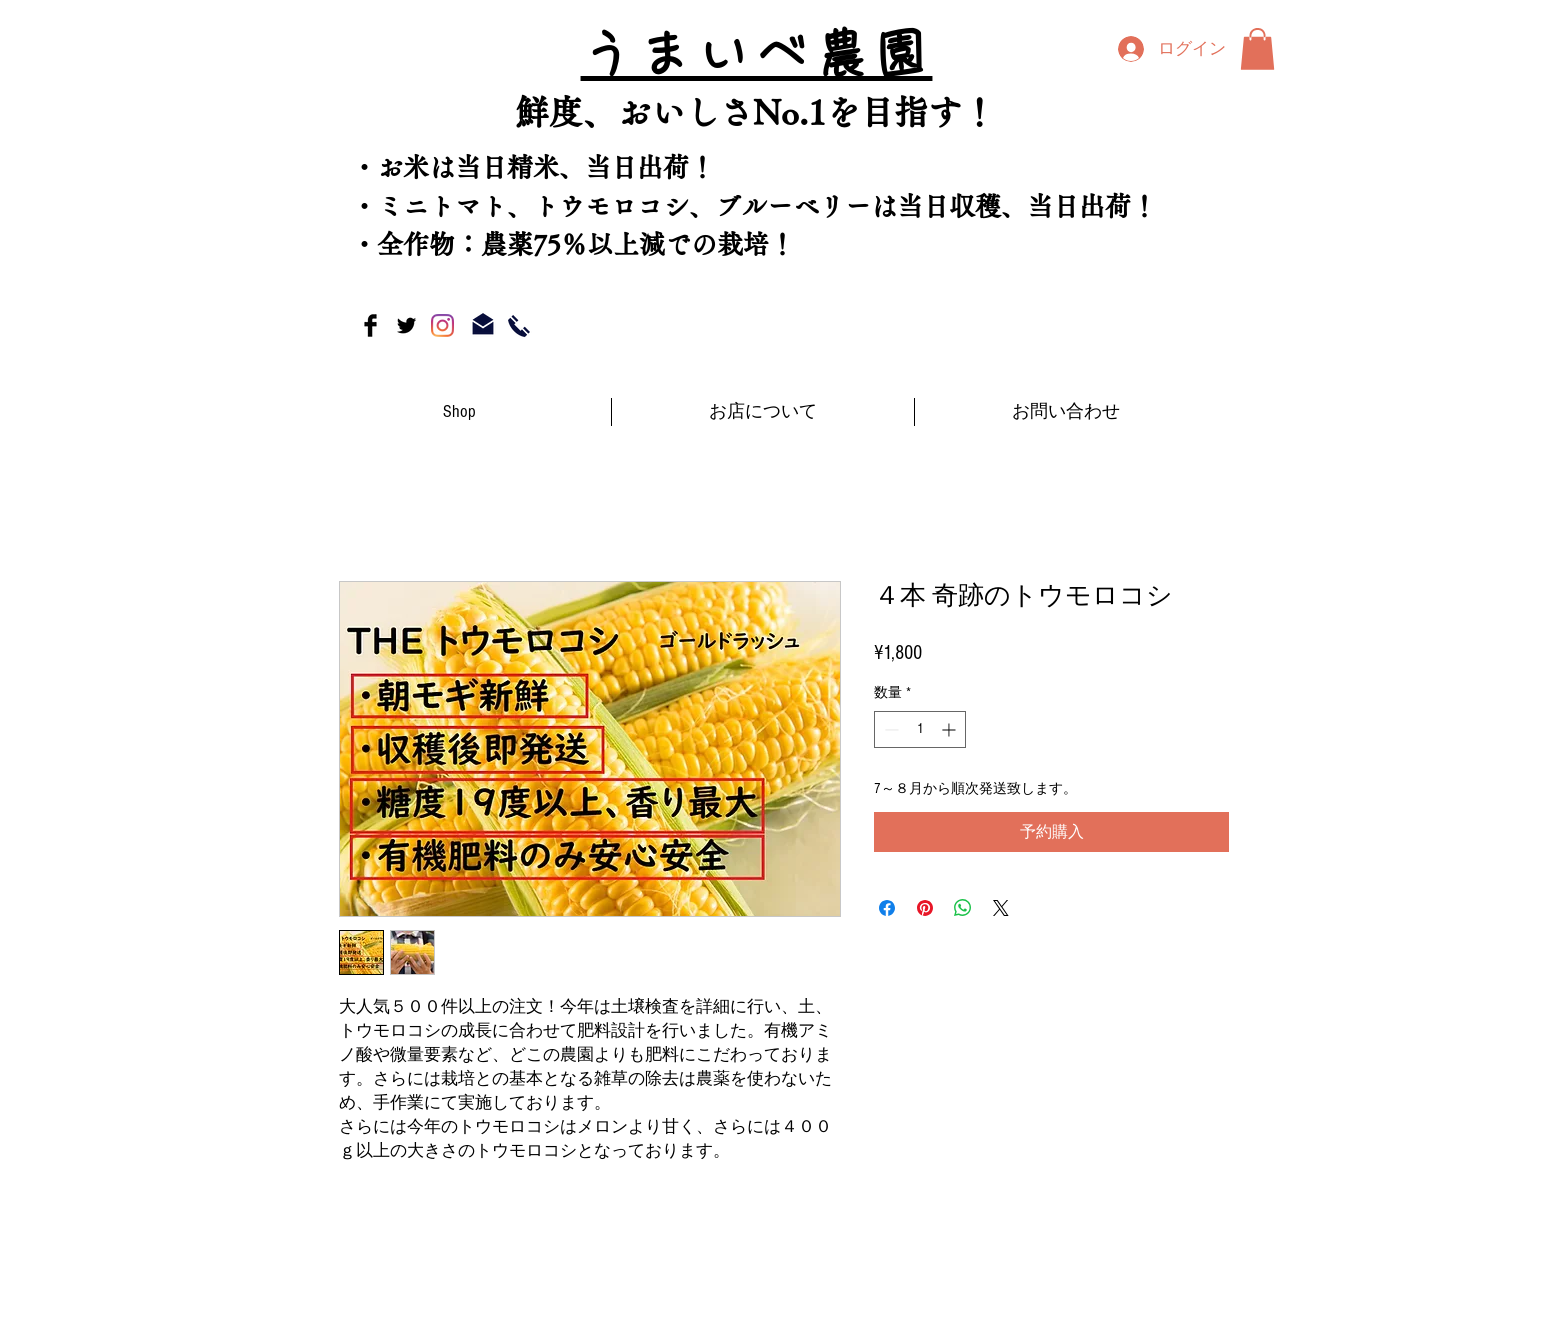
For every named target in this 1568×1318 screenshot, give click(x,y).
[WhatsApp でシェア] (963, 908)
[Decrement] (889, 729)
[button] (1257, 49)
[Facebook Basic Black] (370, 325)
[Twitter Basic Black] (406, 325)
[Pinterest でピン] (925, 908)
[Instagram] (442, 325)
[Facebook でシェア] (887, 908)
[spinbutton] (920, 729)
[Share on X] (1001, 908)
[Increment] (950, 729)
